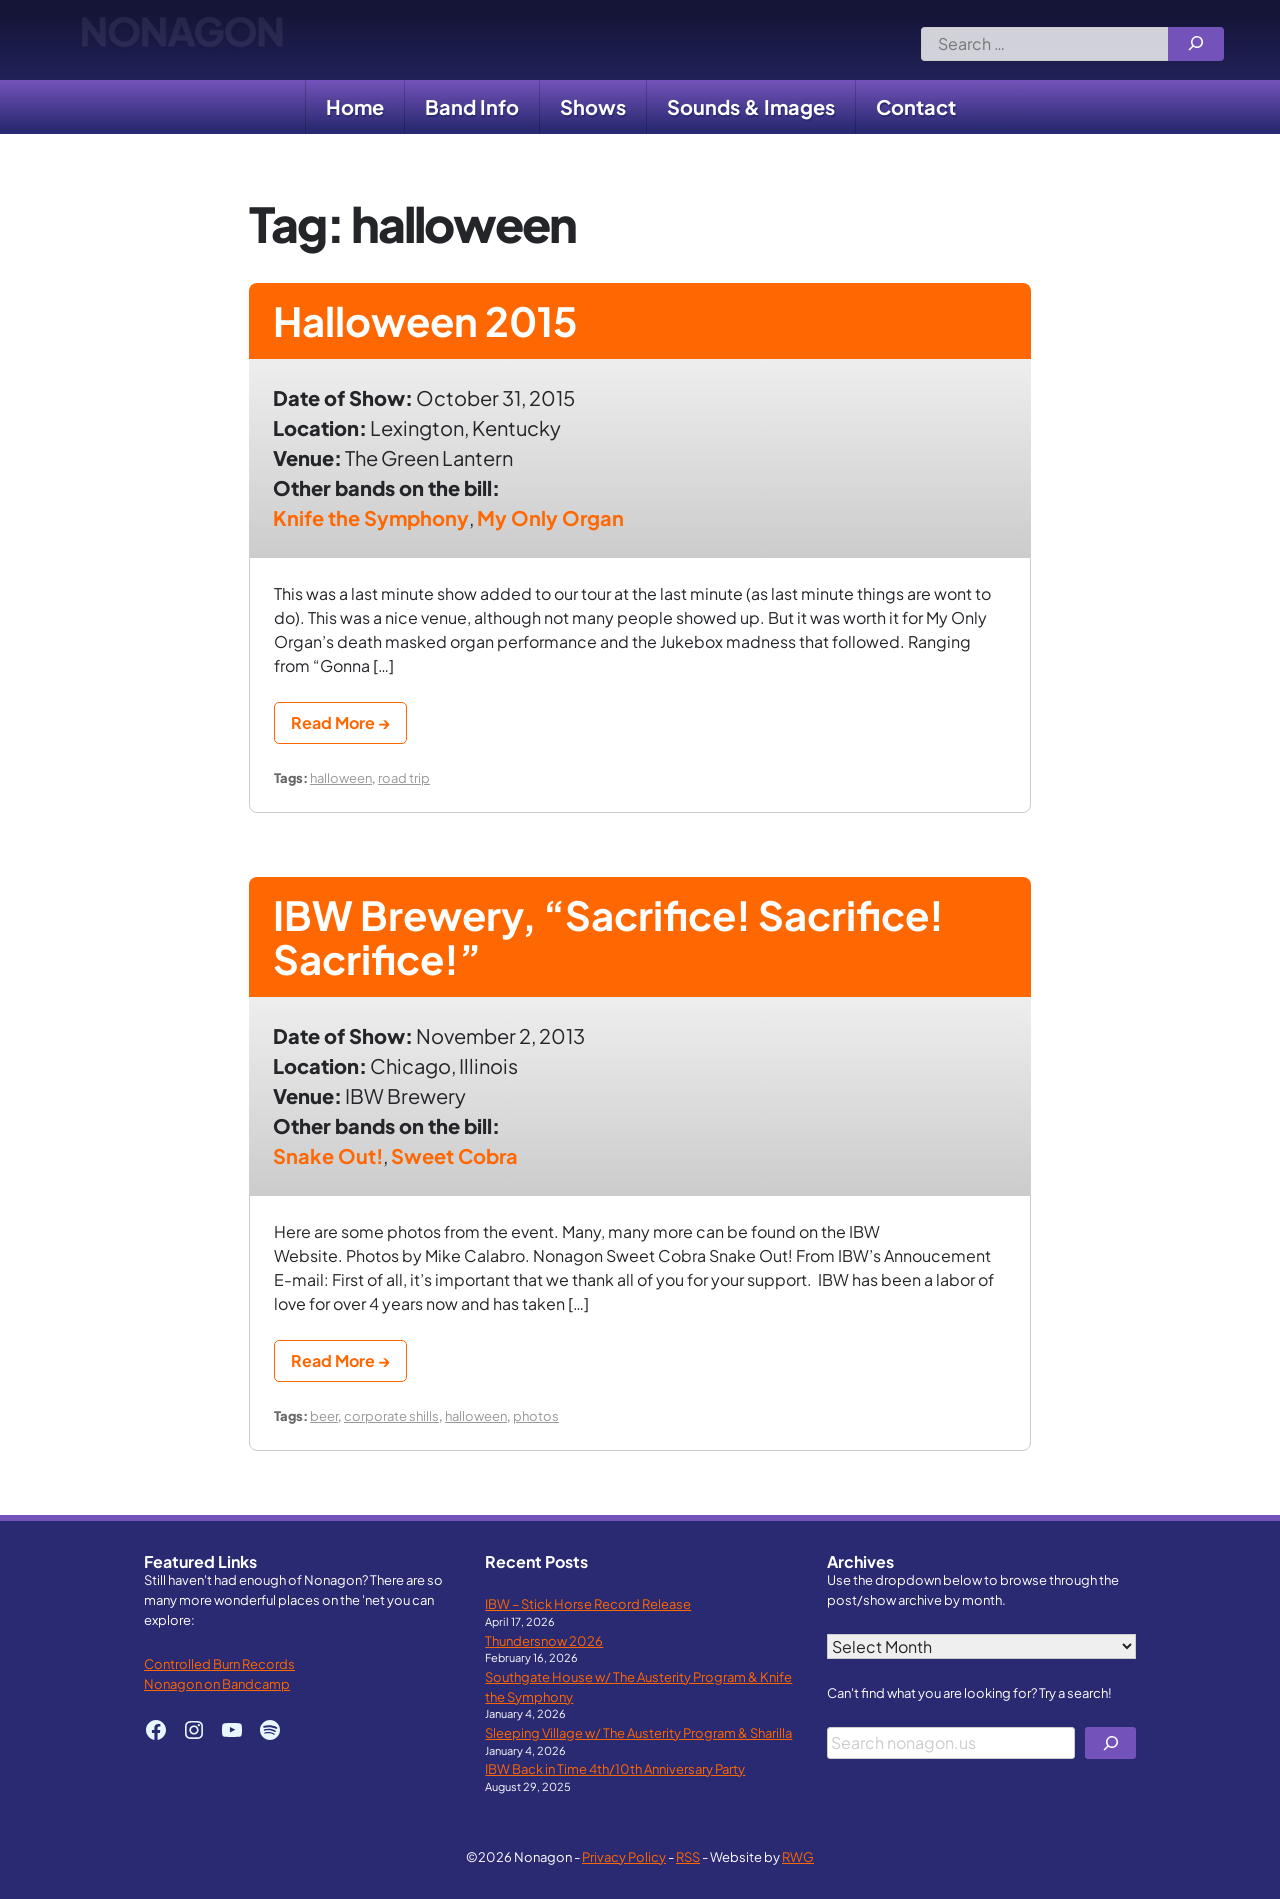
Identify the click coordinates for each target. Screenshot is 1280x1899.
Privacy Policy (624, 1856)
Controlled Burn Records (219, 1663)
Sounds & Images (751, 106)
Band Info (472, 106)
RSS (688, 1856)
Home (355, 106)
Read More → (340, 722)
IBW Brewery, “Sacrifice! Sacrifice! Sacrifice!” (608, 936)
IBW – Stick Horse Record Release (588, 1603)
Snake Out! (328, 1155)
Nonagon (181, 40)
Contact (916, 106)
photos (536, 1415)
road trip (404, 777)
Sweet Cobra (454, 1155)
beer (324, 1415)
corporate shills (391, 1415)
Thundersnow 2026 (544, 1640)
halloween (341, 777)
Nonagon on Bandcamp (217, 1683)
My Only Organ (550, 517)
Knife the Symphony (371, 517)
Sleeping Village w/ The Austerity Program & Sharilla (638, 1732)
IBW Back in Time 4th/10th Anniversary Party (615, 1768)
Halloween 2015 (425, 320)
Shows (593, 106)
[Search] (1196, 44)
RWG (798, 1856)
